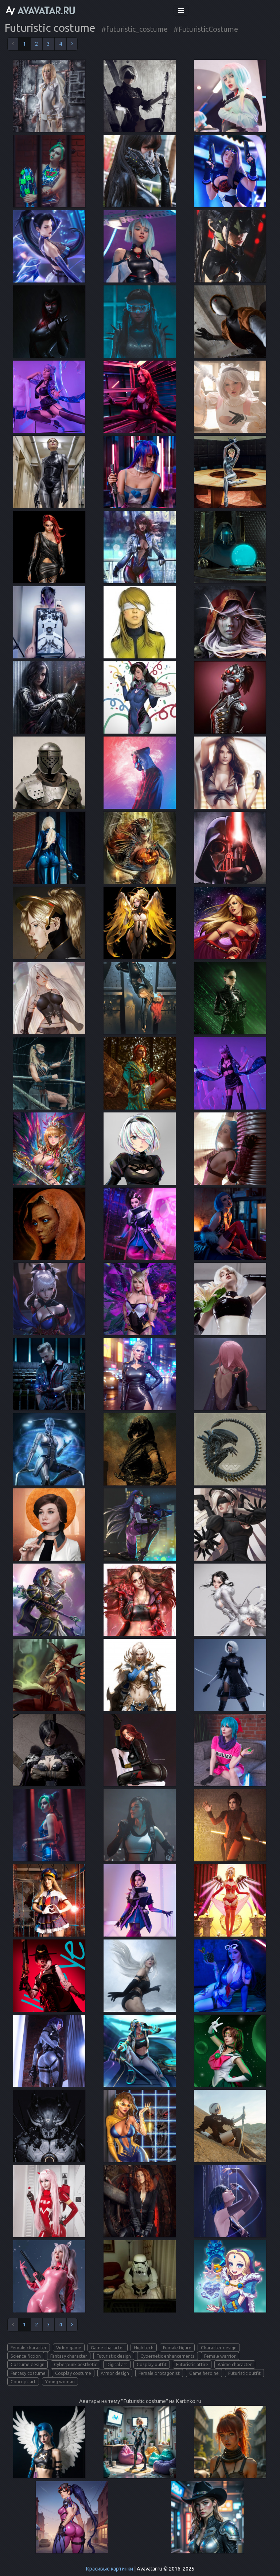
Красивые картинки (109, 2569)
